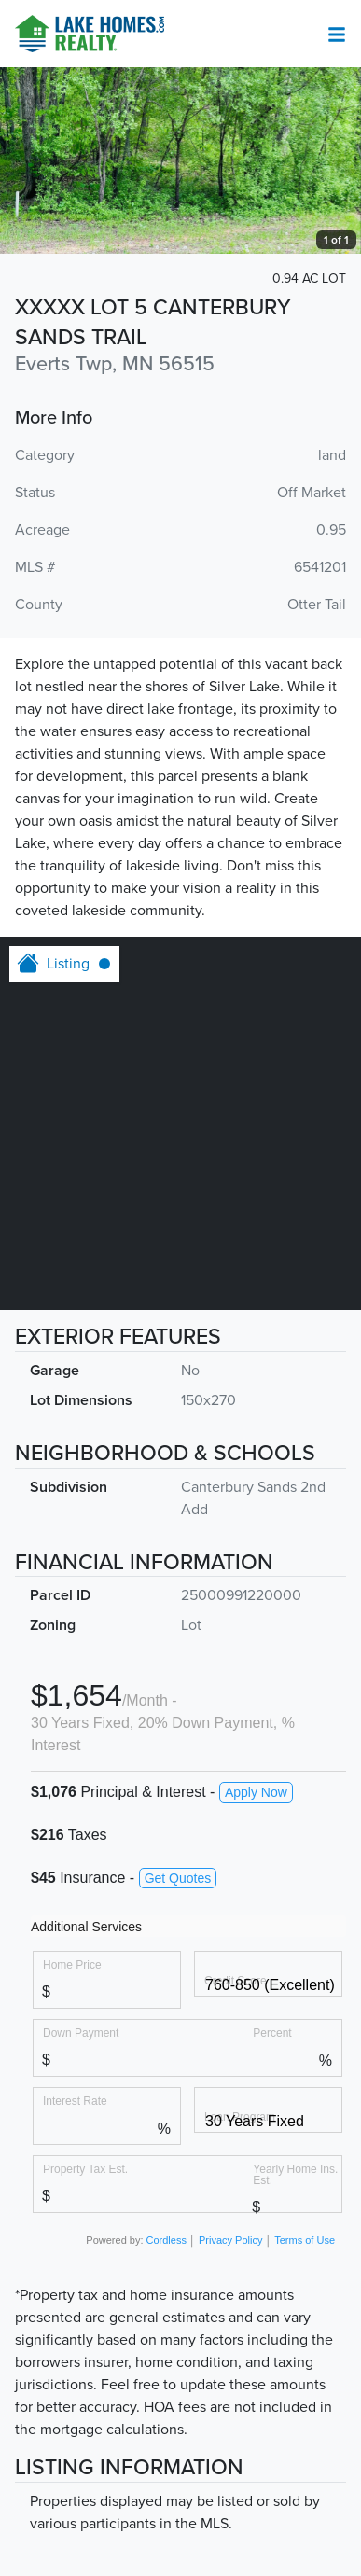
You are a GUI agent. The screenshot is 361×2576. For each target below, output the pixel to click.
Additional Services (86, 1926)
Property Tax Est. (85, 2169)
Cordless (166, 2240)
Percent (272, 2032)
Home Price (72, 1964)
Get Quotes (178, 1878)
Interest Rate (75, 2101)
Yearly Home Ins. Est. (295, 2174)
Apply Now (256, 1792)
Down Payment (80, 2032)
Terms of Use (304, 2240)
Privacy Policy (230, 2240)
